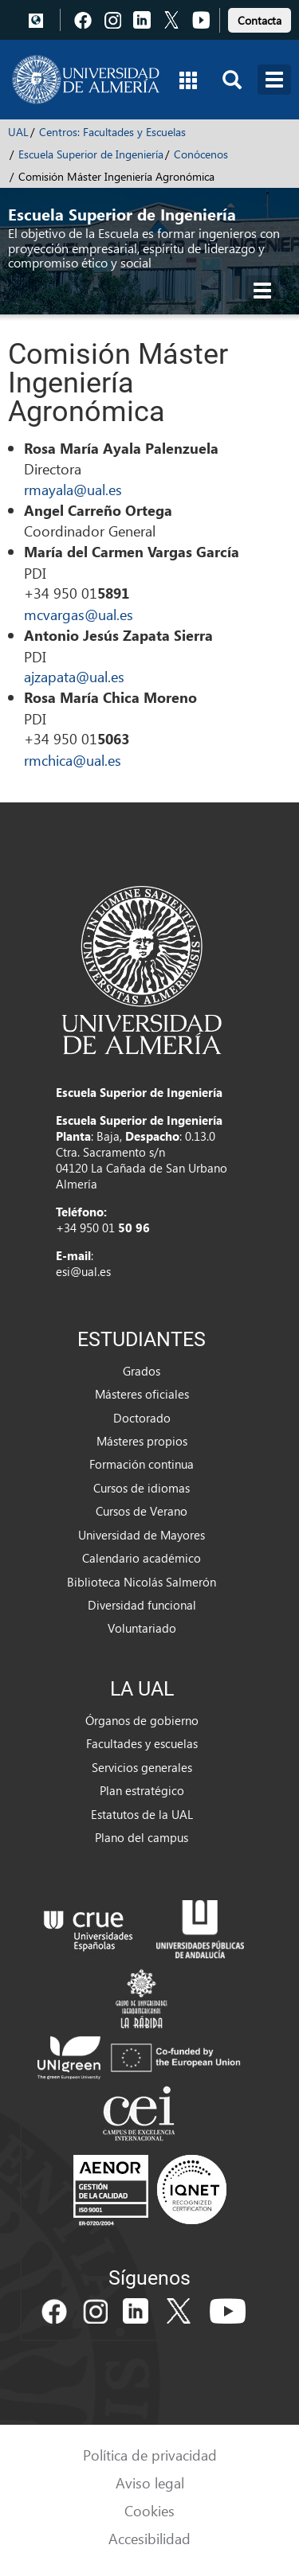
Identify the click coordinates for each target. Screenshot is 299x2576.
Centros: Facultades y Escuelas (112, 131)
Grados (141, 1371)
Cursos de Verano (141, 1511)
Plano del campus (141, 1837)
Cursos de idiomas (141, 1488)
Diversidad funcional (142, 1605)
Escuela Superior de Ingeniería (90, 154)
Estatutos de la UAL (142, 1814)
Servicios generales (142, 1767)
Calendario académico (141, 1558)
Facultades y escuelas (142, 1743)
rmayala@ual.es (73, 489)
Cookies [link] (149, 2510)
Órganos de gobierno (142, 1720)
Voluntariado (142, 1628)
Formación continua (141, 1464)
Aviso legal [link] (150, 2482)
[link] (259, 18)
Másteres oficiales (142, 1394)
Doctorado (142, 1418)
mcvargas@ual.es (78, 614)
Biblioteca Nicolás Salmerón (141, 1582)
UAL (18, 131)
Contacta (259, 20)
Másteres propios (141, 1441)
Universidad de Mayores (141, 1535)
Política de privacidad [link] (150, 2455)
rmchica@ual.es (72, 760)
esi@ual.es (83, 1271)
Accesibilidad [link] (149, 2538)
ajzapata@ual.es (74, 676)
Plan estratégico (142, 1790)
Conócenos (201, 154)
